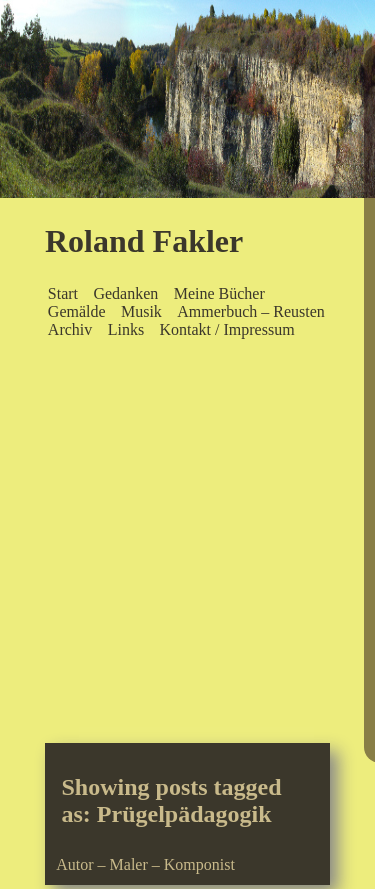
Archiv (70, 329)
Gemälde (77, 311)
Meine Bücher (219, 293)
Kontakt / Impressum (226, 329)
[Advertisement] (187, 545)
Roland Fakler (144, 241)
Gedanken (125, 293)
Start (63, 293)
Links (126, 329)
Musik (141, 311)
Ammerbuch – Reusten (251, 311)
